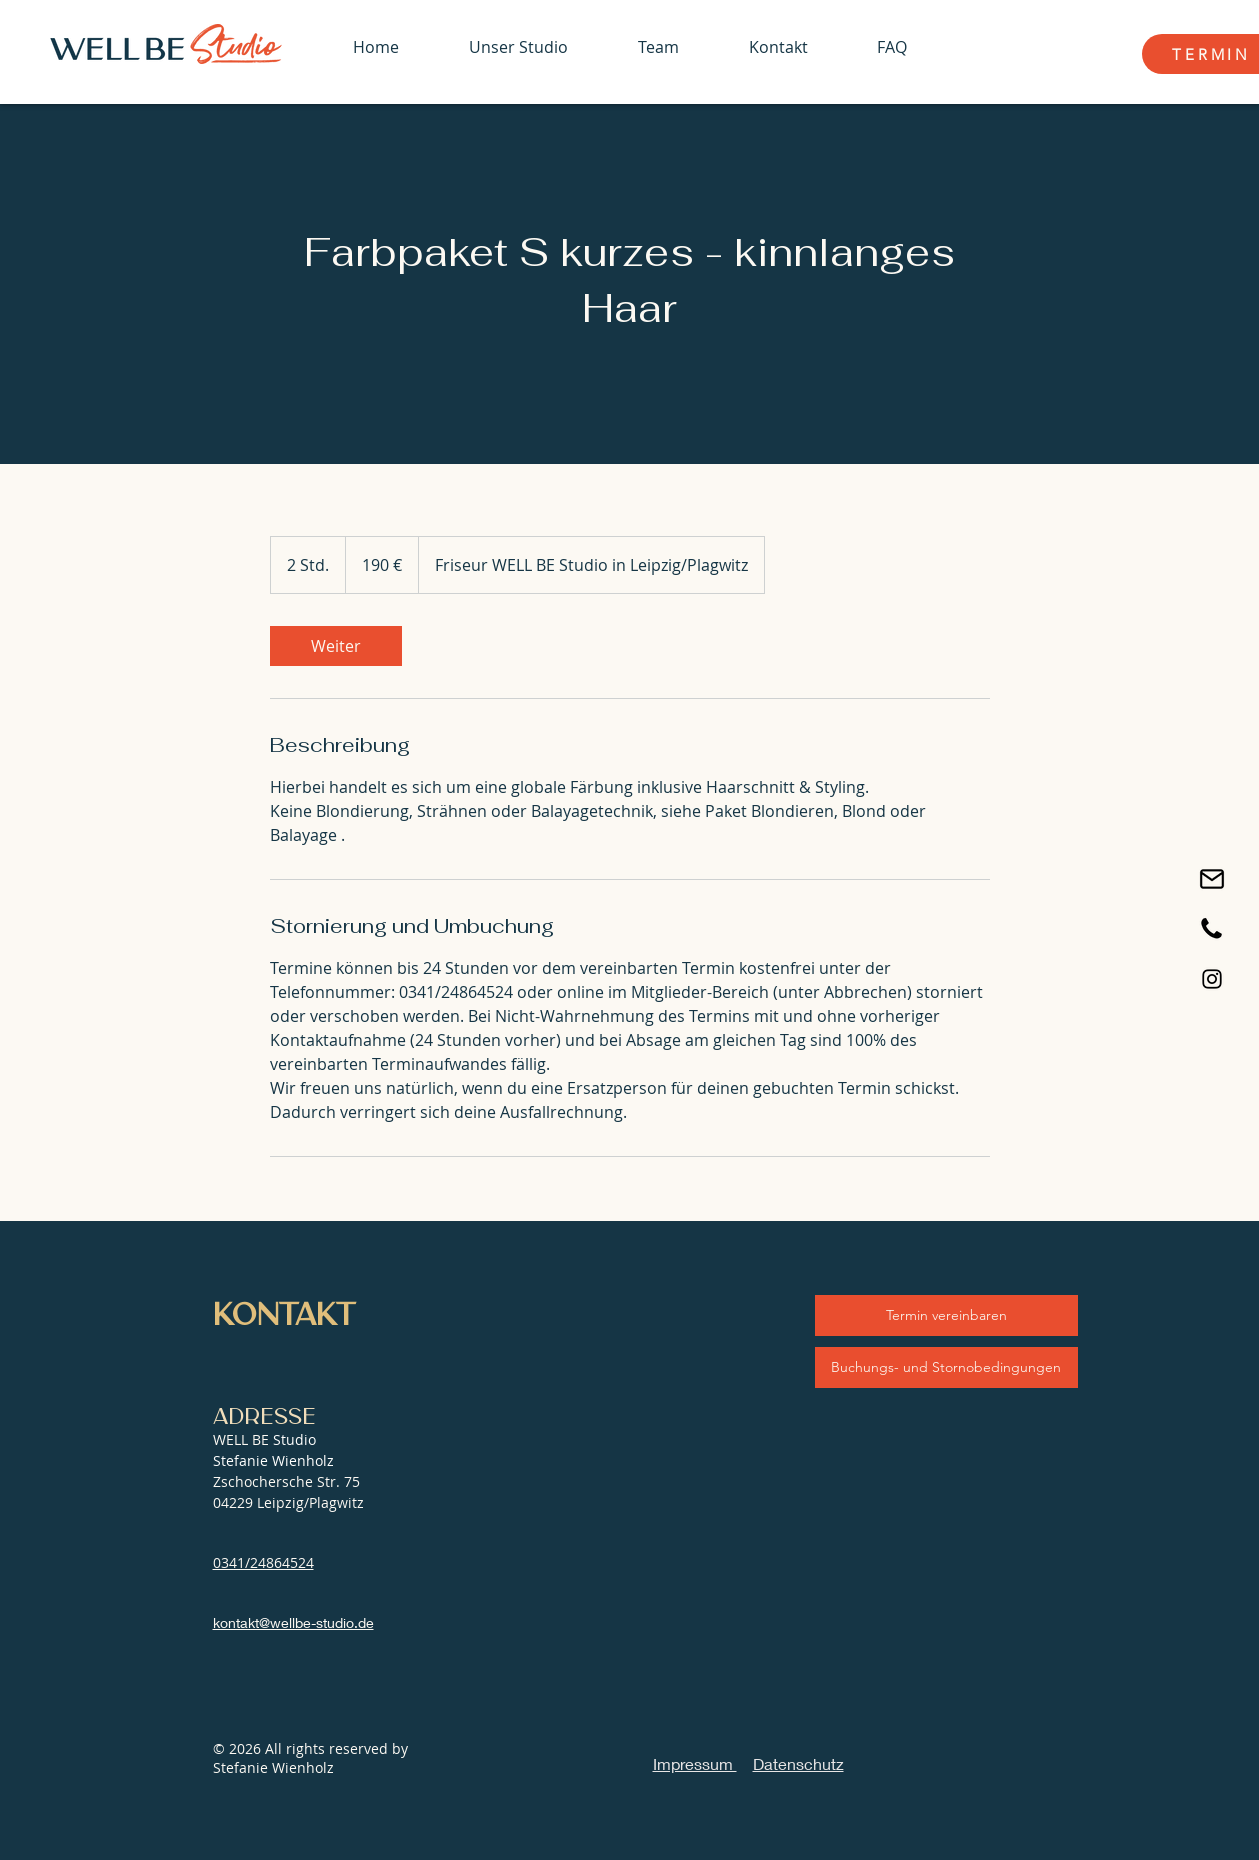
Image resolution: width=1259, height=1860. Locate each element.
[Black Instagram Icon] (1212, 979)
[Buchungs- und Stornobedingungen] (946, 1367)
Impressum (695, 1763)
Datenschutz (798, 1763)
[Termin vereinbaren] (946, 1315)
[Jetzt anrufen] (1212, 929)
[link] (336, 646)
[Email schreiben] (1212, 879)
